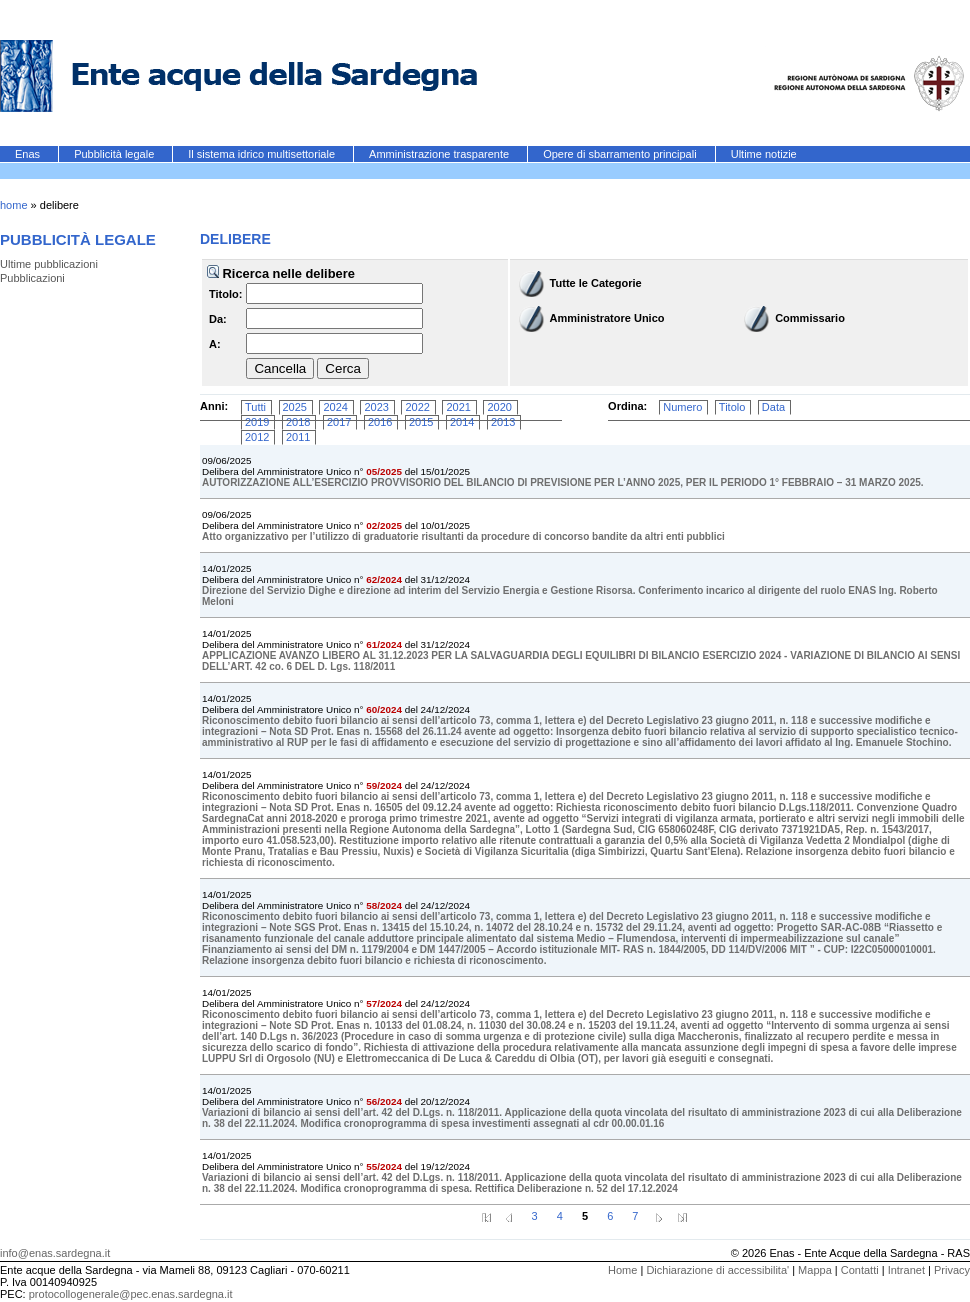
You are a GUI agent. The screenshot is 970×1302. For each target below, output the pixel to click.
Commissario (810, 318)
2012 (257, 437)
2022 (417, 407)
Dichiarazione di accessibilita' (717, 1270)
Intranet (906, 1270)
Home (622, 1270)
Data (773, 407)
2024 (335, 407)
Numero (682, 407)
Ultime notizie (764, 154)
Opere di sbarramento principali (621, 154)
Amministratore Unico (607, 318)
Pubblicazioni (32, 278)
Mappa (815, 1270)
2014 (462, 422)
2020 (499, 407)
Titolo (732, 407)
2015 (421, 422)
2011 (298, 437)
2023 (376, 407)
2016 (380, 422)
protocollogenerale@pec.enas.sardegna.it (131, 1294)
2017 (339, 422)
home (14, 205)
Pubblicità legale (115, 154)
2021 (458, 407)
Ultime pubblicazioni (49, 264)
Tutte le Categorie (596, 283)
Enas (29, 154)
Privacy (952, 1270)
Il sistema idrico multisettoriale (263, 154)
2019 (257, 422)
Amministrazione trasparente (440, 154)
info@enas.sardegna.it (55, 1253)
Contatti (860, 1270)
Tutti (255, 407)
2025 (295, 407)
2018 (298, 422)
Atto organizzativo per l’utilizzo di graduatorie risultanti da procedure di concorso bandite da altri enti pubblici (463, 536)
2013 (503, 422)
